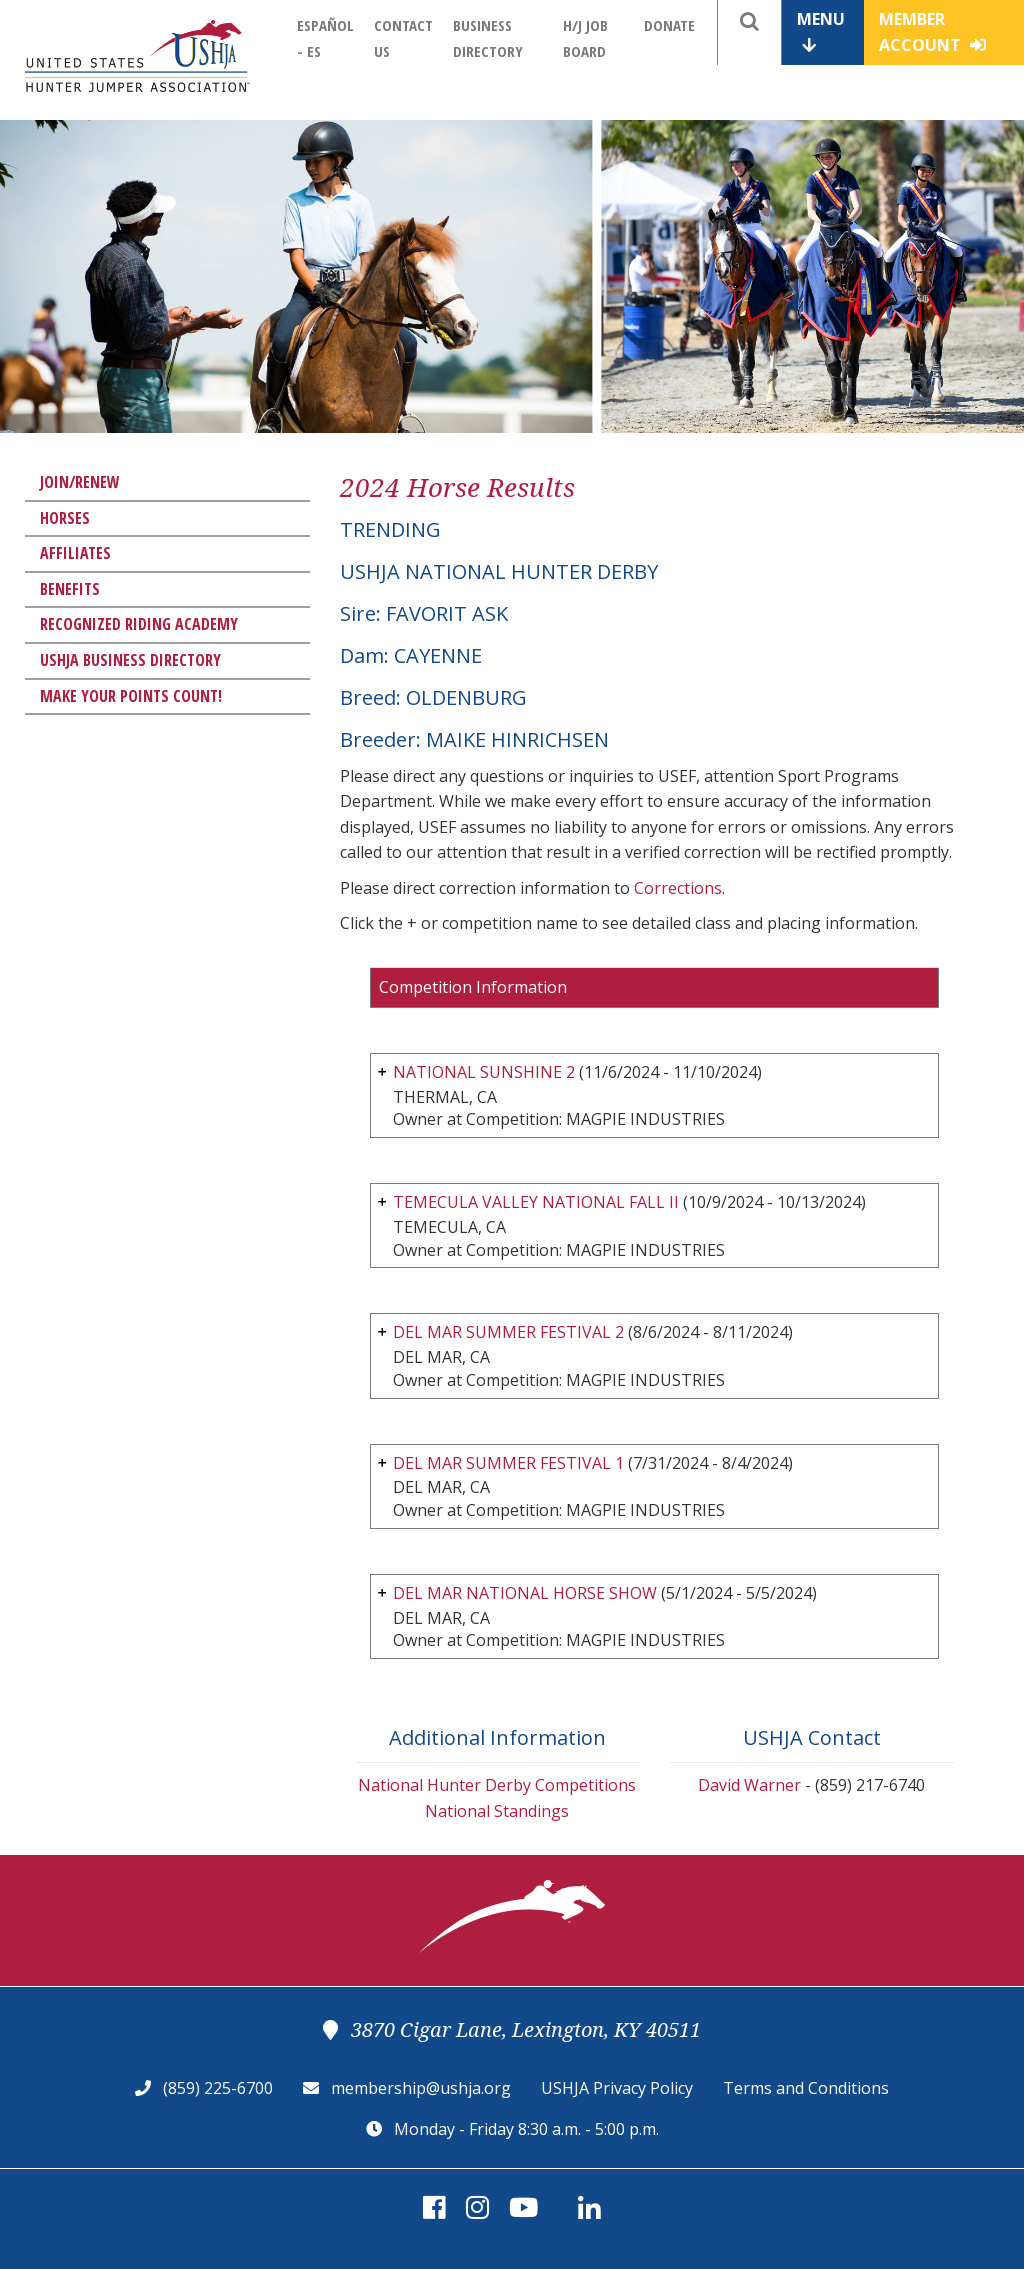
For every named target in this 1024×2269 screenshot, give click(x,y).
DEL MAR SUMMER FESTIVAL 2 (508, 1332)
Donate (669, 25)
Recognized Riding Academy (139, 624)
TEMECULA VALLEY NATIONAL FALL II (536, 1202)
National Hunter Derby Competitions (497, 1785)
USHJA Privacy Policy (617, 2088)
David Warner (749, 1785)
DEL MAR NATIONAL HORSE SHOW (525, 1593)
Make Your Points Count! (131, 696)
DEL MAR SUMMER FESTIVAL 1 (508, 1463)
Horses (65, 518)
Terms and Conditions (806, 2088)
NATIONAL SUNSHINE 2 (484, 1072)
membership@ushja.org (421, 2088)
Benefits (70, 589)
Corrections (678, 888)
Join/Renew (80, 482)
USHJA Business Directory (130, 660)
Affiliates (75, 553)
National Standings (497, 1811)
